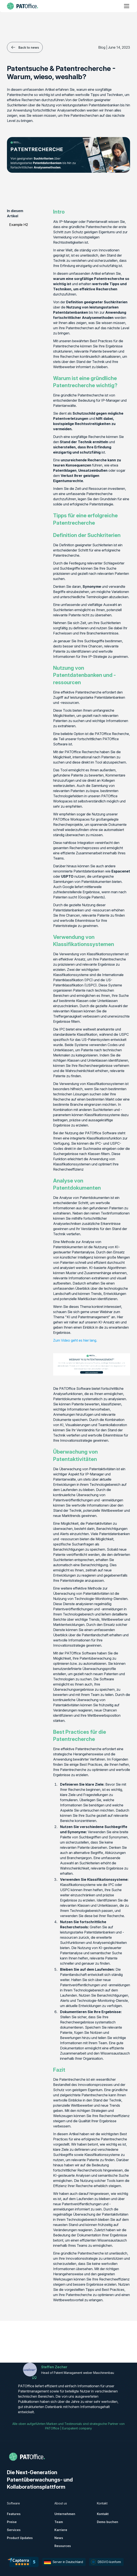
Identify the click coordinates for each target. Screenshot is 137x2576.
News (58, 2538)
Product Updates (20, 2538)
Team (58, 2522)
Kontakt (103, 2514)
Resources (62, 2546)
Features (14, 2514)
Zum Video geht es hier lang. (75, 1340)
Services (14, 2530)
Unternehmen (64, 2514)
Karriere (60, 2530)
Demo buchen (107, 2522)
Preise (12, 2522)
